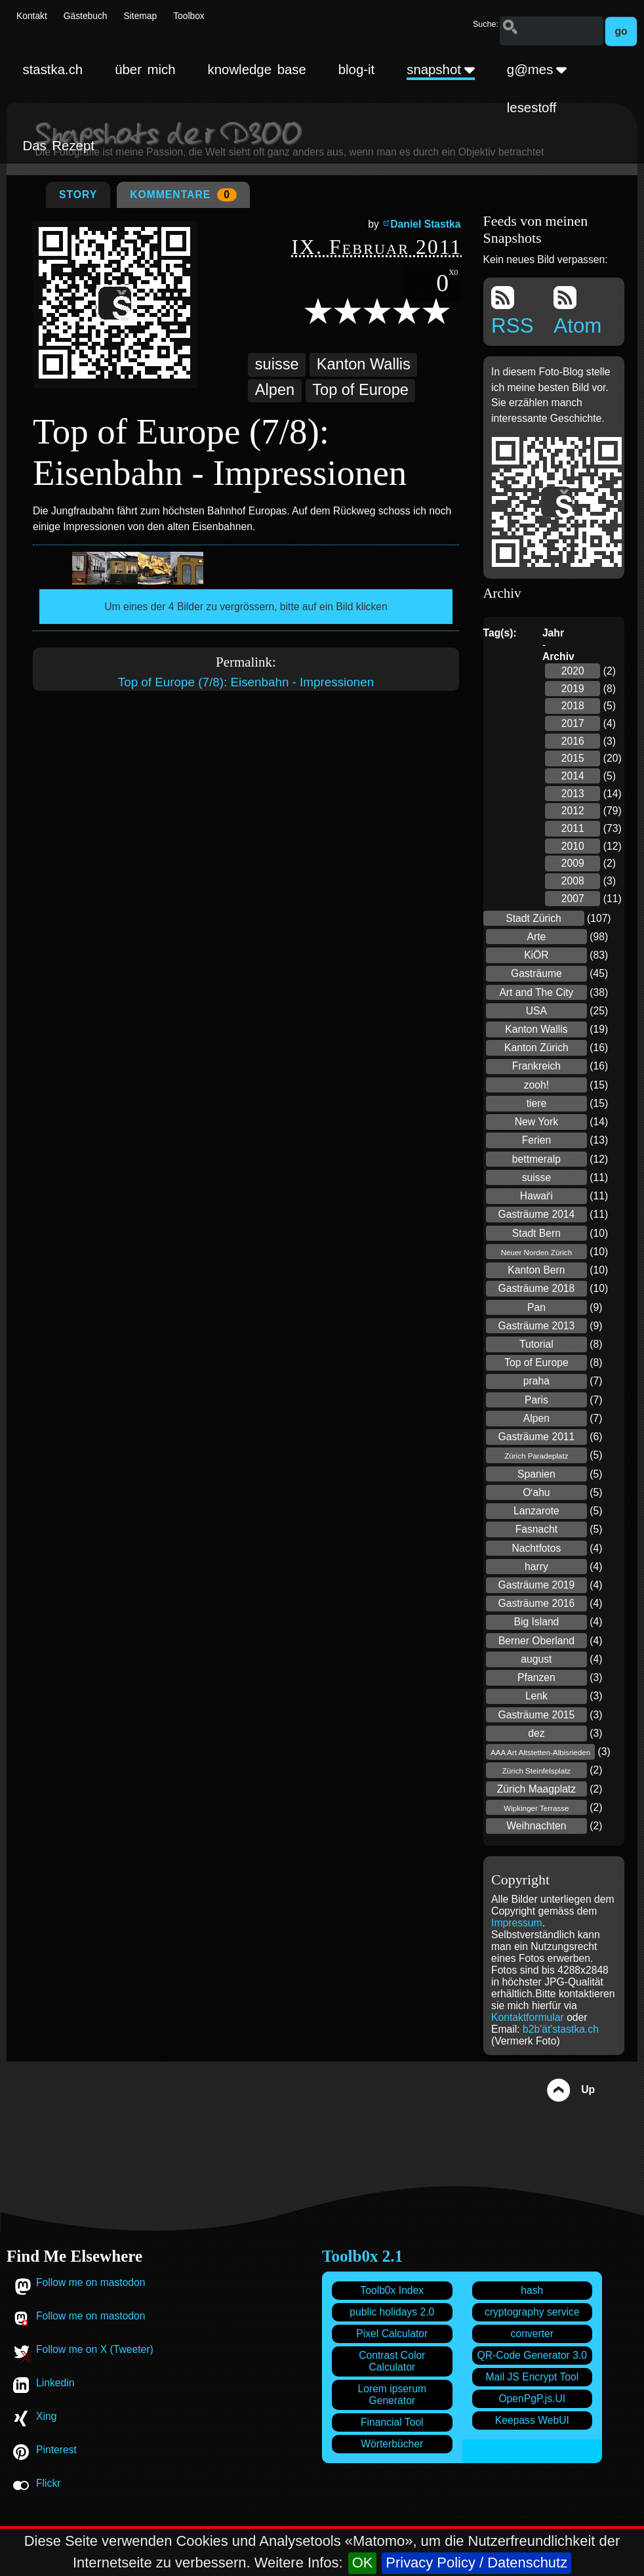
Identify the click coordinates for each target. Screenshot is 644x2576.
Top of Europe (360, 389)
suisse (277, 364)
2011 (572, 828)
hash (532, 2290)
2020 (572, 670)
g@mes (537, 69)
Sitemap (140, 16)
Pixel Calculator (392, 2333)
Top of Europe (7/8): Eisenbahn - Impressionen (246, 682)
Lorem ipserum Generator (391, 2394)
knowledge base (257, 69)
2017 (572, 723)
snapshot (441, 69)
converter (532, 2333)
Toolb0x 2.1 (362, 2256)
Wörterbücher (392, 2443)
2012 (572, 810)
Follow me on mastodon (91, 2282)
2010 (572, 846)
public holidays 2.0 (392, 2311)
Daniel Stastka (425, 224)
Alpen (274, 389)
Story (78, 194)
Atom (577, 311)
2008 (572, 880)
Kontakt (31, 16)
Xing (46, 2416)
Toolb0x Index (392, 2290)
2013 (572, 793)
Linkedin (55, 2382)
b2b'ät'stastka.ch (561, 2029)
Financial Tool (392, 2422)
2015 (572, 758)
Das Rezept (58, 145)
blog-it (356, 69)
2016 (572, 741)
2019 (572, 688)
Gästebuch (86, 16)
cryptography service (532, 2311)
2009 (572, 863)
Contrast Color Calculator (392, 2361)
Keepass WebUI (532, 2420)
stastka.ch (52, 69)
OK (362, 2562)
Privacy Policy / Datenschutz (476, 2562)
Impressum (516, 1922)
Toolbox (189, 16)
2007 (572, 898)
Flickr (48, 2483)
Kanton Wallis (364, 364)
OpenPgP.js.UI (531, 2398)
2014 (572, 775)
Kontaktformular (529, 2017)
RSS (512, 311)
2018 (572, 705)
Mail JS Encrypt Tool (531, 2376)
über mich (145, 69)
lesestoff (532, 107)
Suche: (485, 24)
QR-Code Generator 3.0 (532, 2355)
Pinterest (56, 2449)
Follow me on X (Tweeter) (94, 2349)
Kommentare (183, 194)
